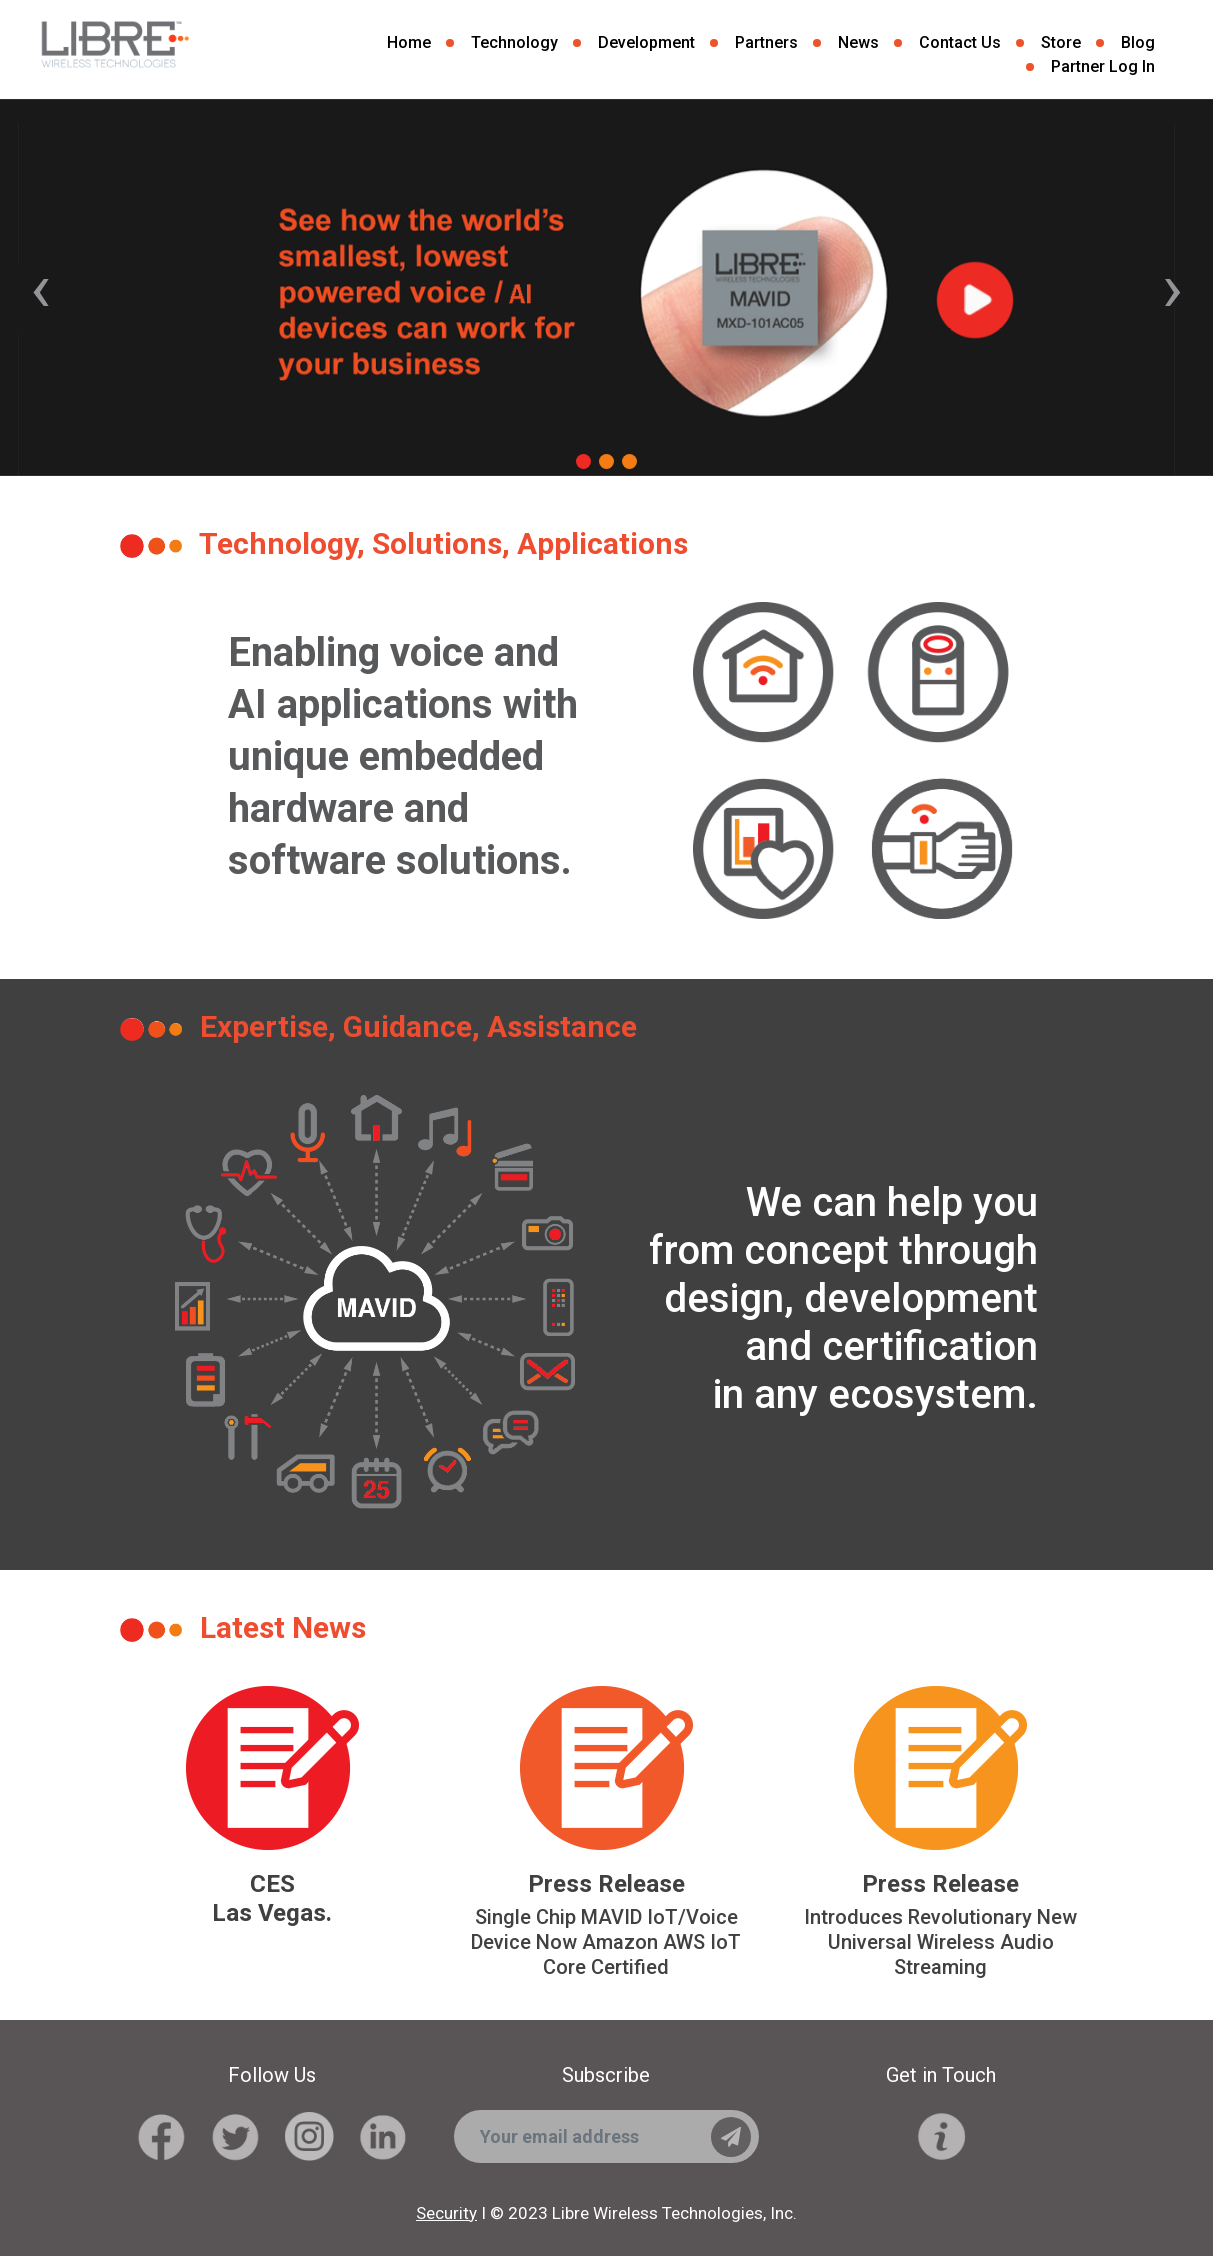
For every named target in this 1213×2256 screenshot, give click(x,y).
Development (646, 42)
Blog (1138, 42)
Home (409, 42)
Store (1061, 42)
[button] (583, 464)
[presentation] (40, 287)
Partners (766, 42)
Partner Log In (1103, 66)
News (858, 42)
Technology (514, 42)
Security (446, 2213)
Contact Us (960, 42)
